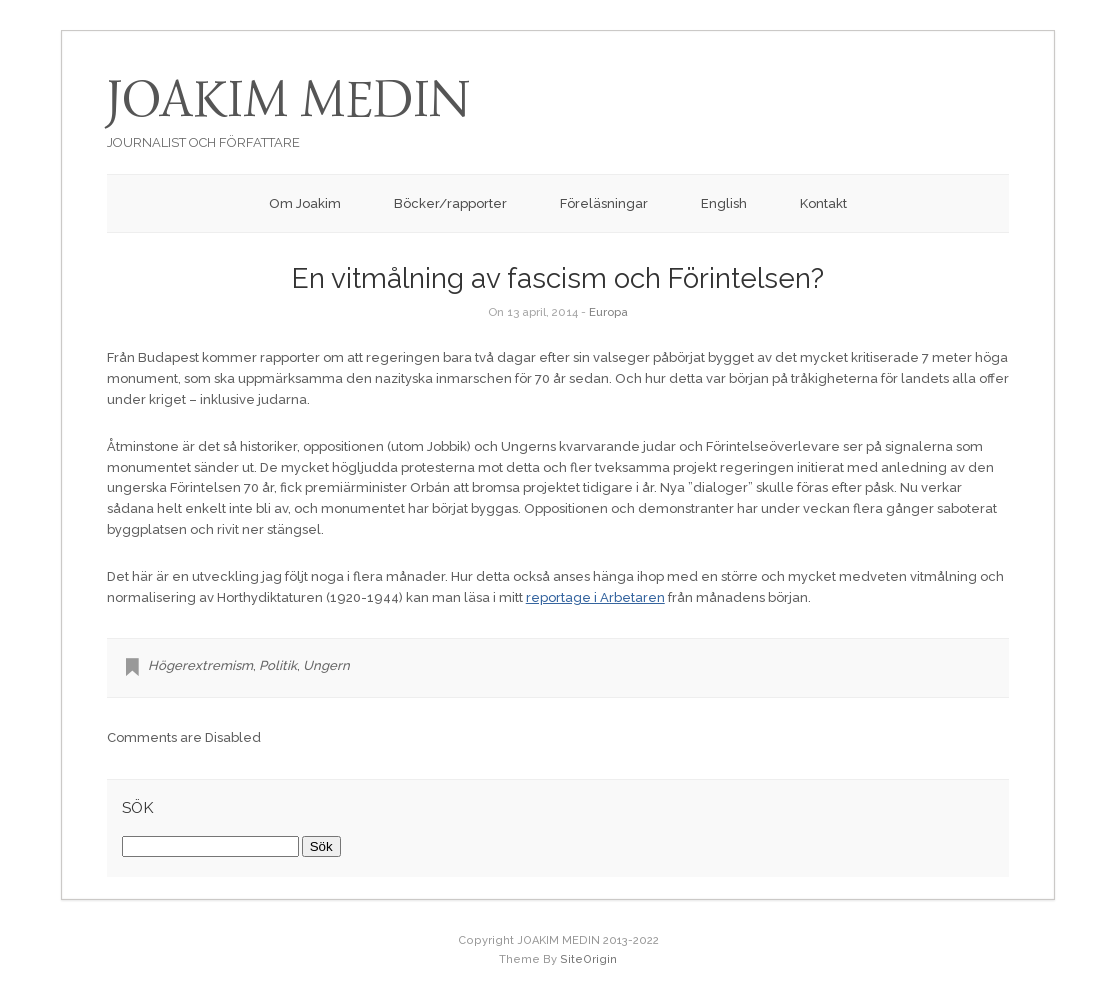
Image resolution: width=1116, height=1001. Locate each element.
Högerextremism (200, 665)
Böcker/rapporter (450, 203)
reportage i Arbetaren (595, 597)
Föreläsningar (604, 203)
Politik (278, 665)
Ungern (326, 665)
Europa (608, 312)
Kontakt (823, 203)
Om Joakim (305, 203)
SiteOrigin (588, 959)
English (724, 203)
